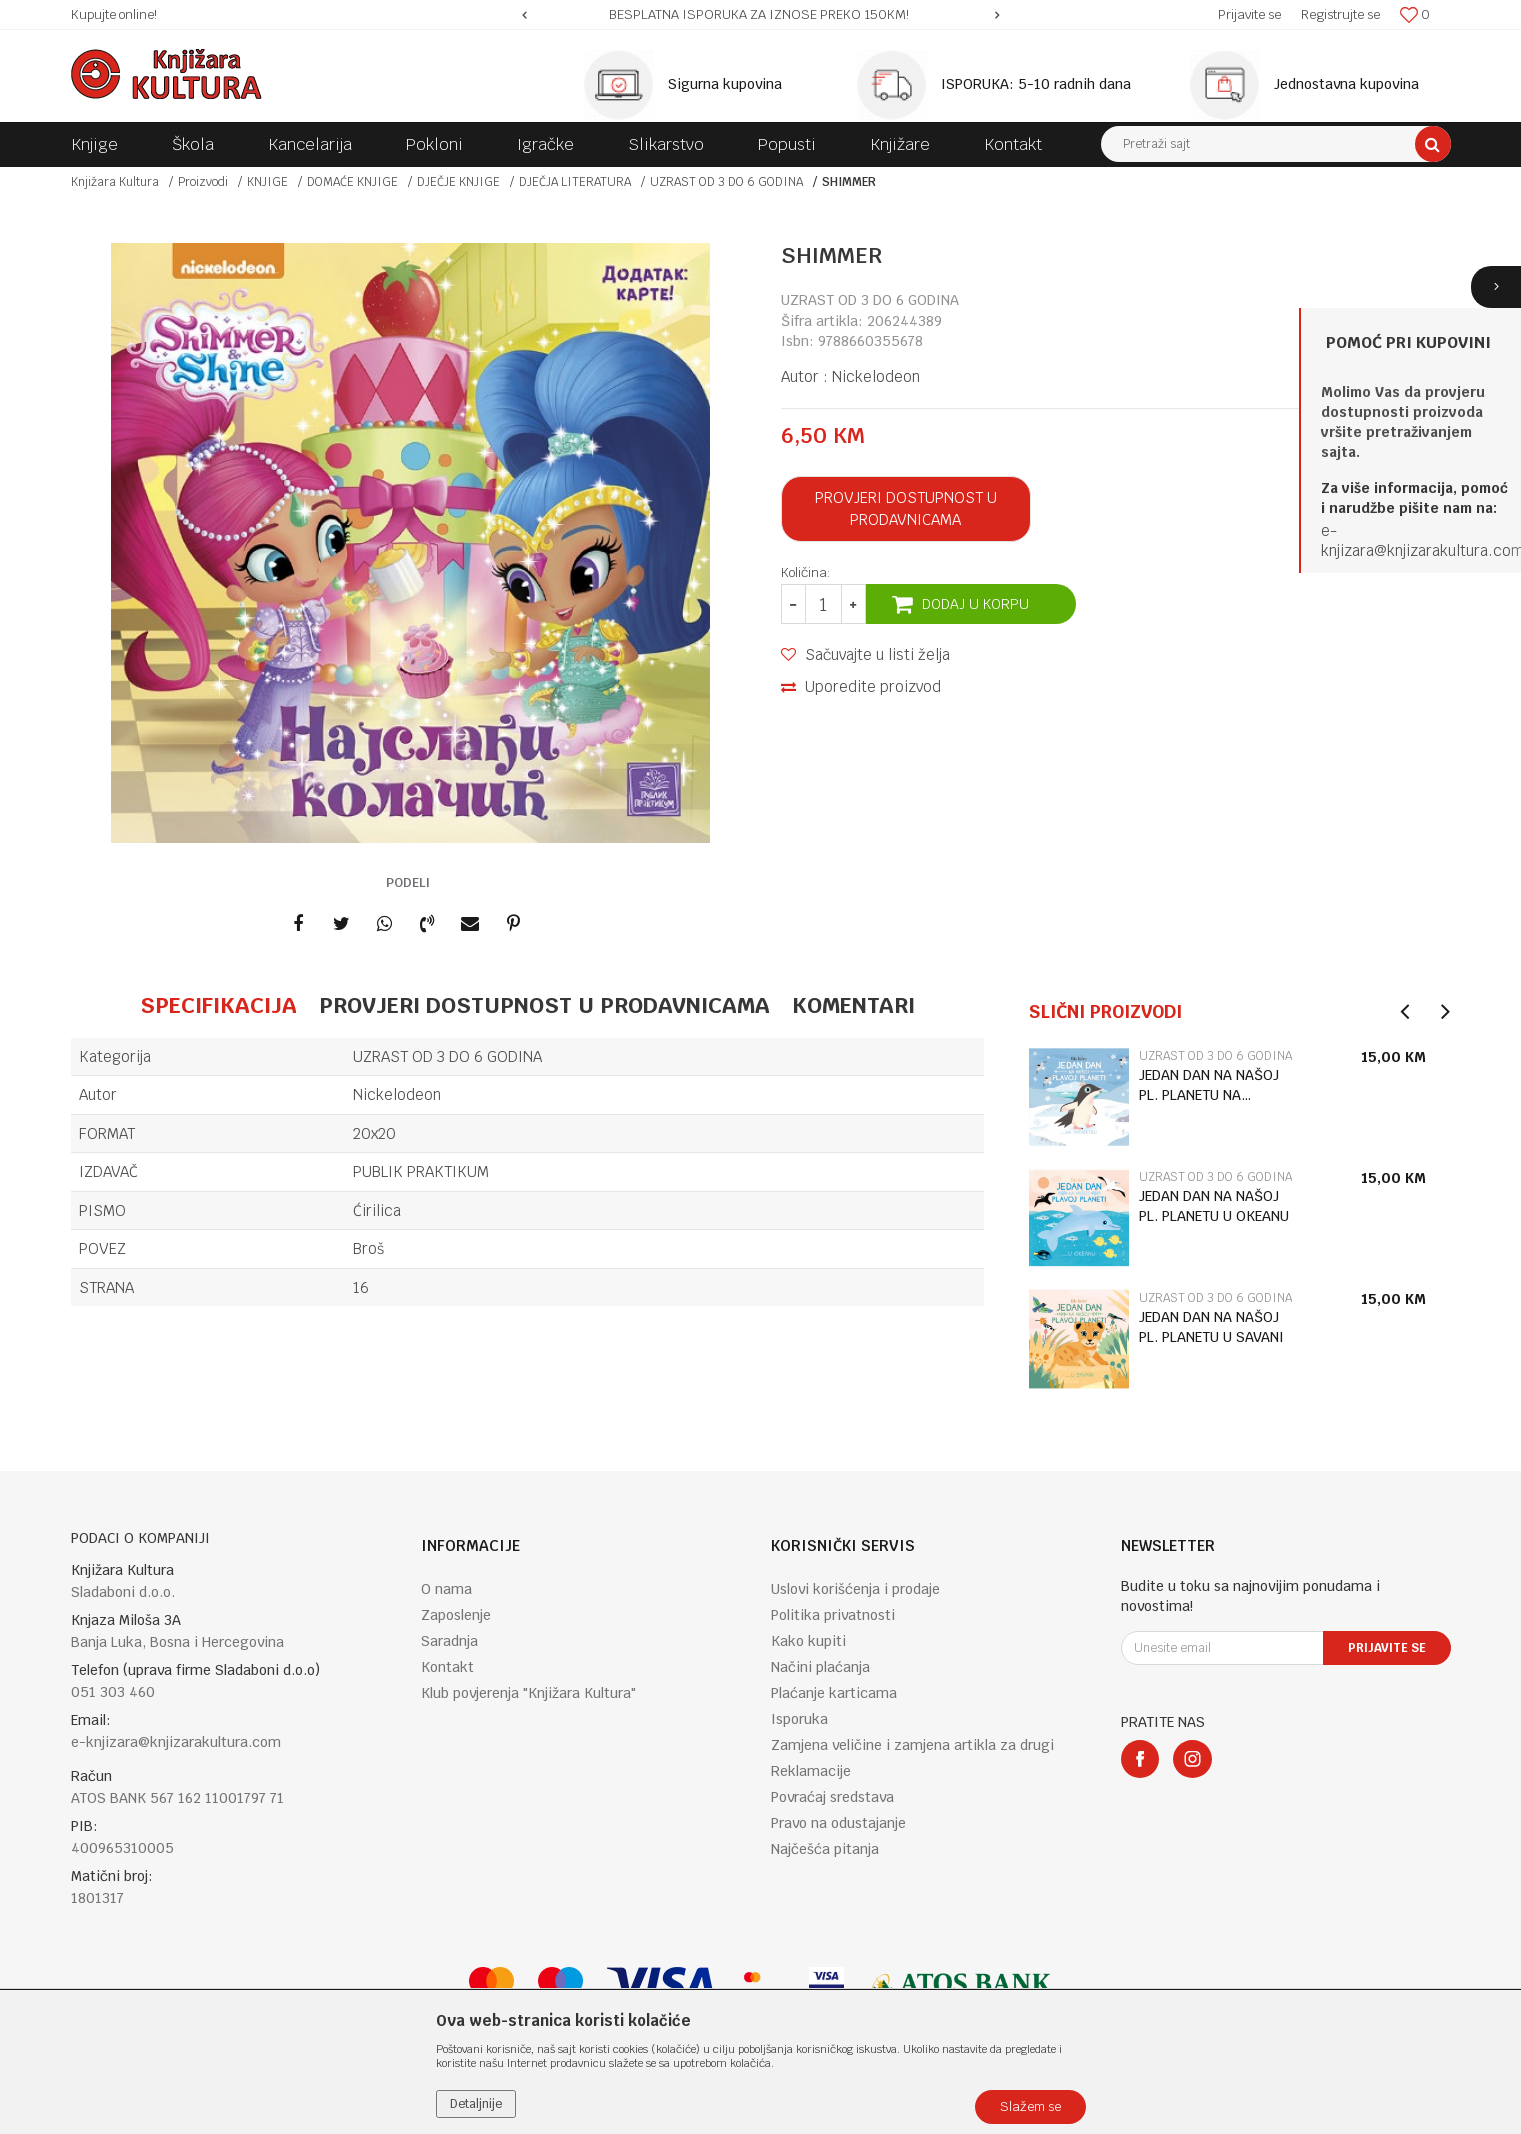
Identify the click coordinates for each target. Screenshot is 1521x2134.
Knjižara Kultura (115, 182)
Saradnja (449, 1641)
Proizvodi (203, 182)
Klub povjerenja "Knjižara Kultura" (528, 1693)
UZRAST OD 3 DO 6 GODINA (726, 182)
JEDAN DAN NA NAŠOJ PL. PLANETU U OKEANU (1214, 1206)
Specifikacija (218, 1005)
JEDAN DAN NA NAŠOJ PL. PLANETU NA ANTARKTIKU (1209, 1085)
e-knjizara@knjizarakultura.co (1416, 540)
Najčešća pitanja (825, 1849)
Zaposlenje (456, 1615)
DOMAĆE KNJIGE (352, 182)
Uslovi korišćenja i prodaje (855, 1589)
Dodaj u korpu (975, 604)
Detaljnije (476, 2104)
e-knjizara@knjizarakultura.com (176, 1742)
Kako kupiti (808, 1641)
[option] (760, 15)
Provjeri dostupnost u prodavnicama (906, 508)
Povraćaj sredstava (832, 1797)
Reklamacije (811, 1771)
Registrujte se (1340, 14)
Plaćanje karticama (834, 1693)
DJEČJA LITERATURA (575, 182)
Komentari (853, 1005)
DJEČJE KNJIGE (458, 182)
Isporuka (799, 1719)
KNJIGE (267, 182)
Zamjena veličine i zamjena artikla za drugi (912, 1745)
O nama (446, 1589)
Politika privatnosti (833, 1615)
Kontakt (447, 1667)
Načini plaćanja (820, 1667)
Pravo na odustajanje (838, 1823)
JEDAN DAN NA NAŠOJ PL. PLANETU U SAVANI (1211, 1327)
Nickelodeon (876, 376)
